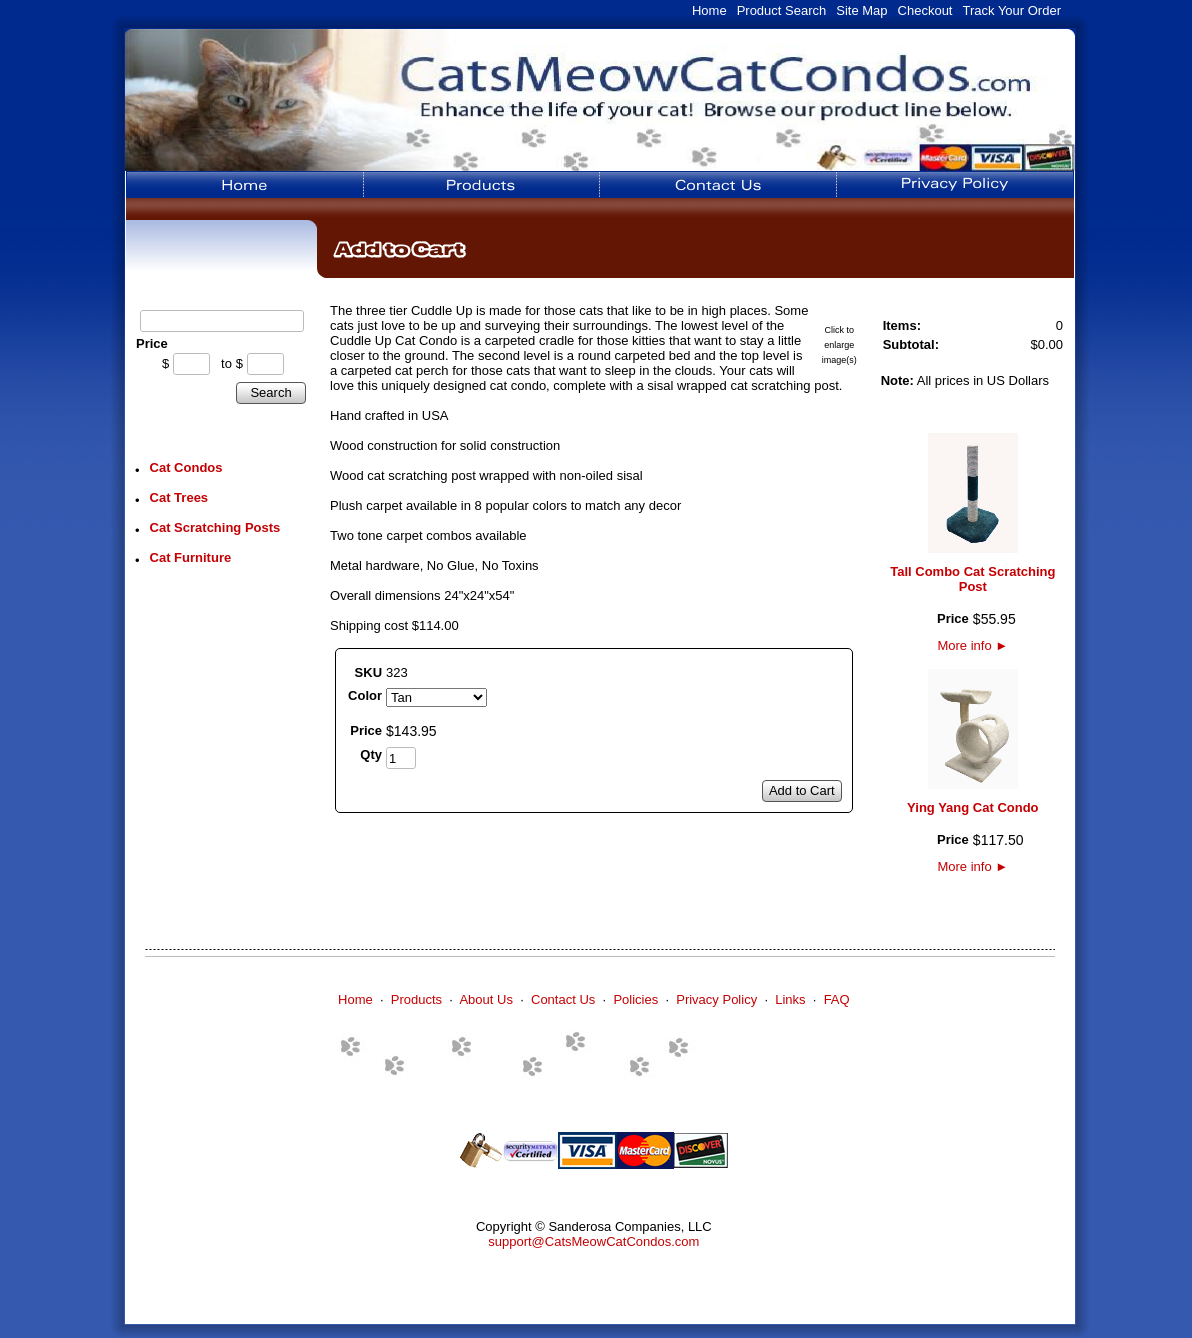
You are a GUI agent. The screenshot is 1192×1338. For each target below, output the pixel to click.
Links (790, 999)
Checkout (925, 10)
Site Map (861, 10)
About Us (485, 999)
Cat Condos (186, 467)
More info (972, 645)
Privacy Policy (716, 999)
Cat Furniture (191, 557)
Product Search (782, 10)
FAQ (837, 999)
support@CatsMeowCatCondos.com (593, 1241)
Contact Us (563, 999)
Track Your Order (1011, 10)
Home (709, 10)
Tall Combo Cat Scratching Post (972, 579)
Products (416, 999)
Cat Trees (179, 497)
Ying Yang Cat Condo (972, 807)
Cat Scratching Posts (215, 527)
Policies (635, 999)
